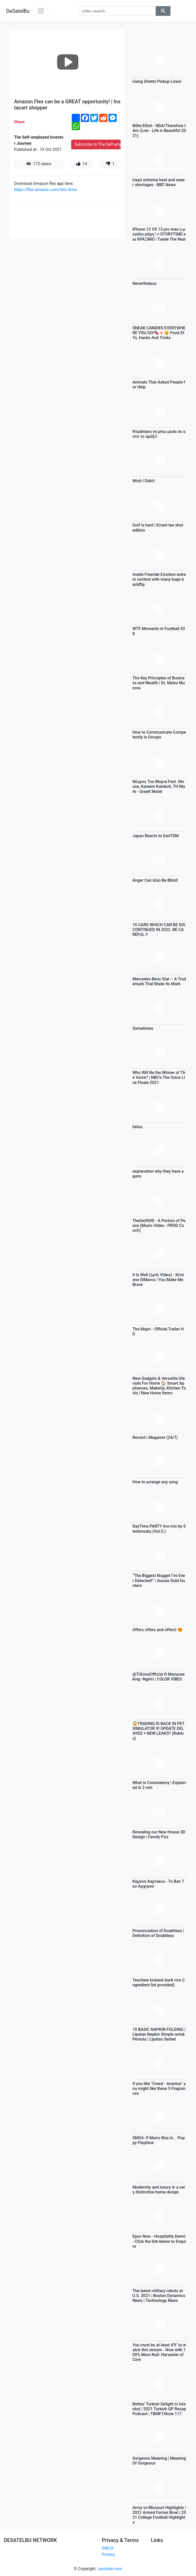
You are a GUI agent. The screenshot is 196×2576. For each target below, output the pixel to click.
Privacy (108, 2554)
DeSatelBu (18, 11)
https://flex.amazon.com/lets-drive (45, 189)
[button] (163, 11)
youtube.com (110, 2568)
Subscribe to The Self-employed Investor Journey (98, 144)
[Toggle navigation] (41, 11)
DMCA (107, 2548)
